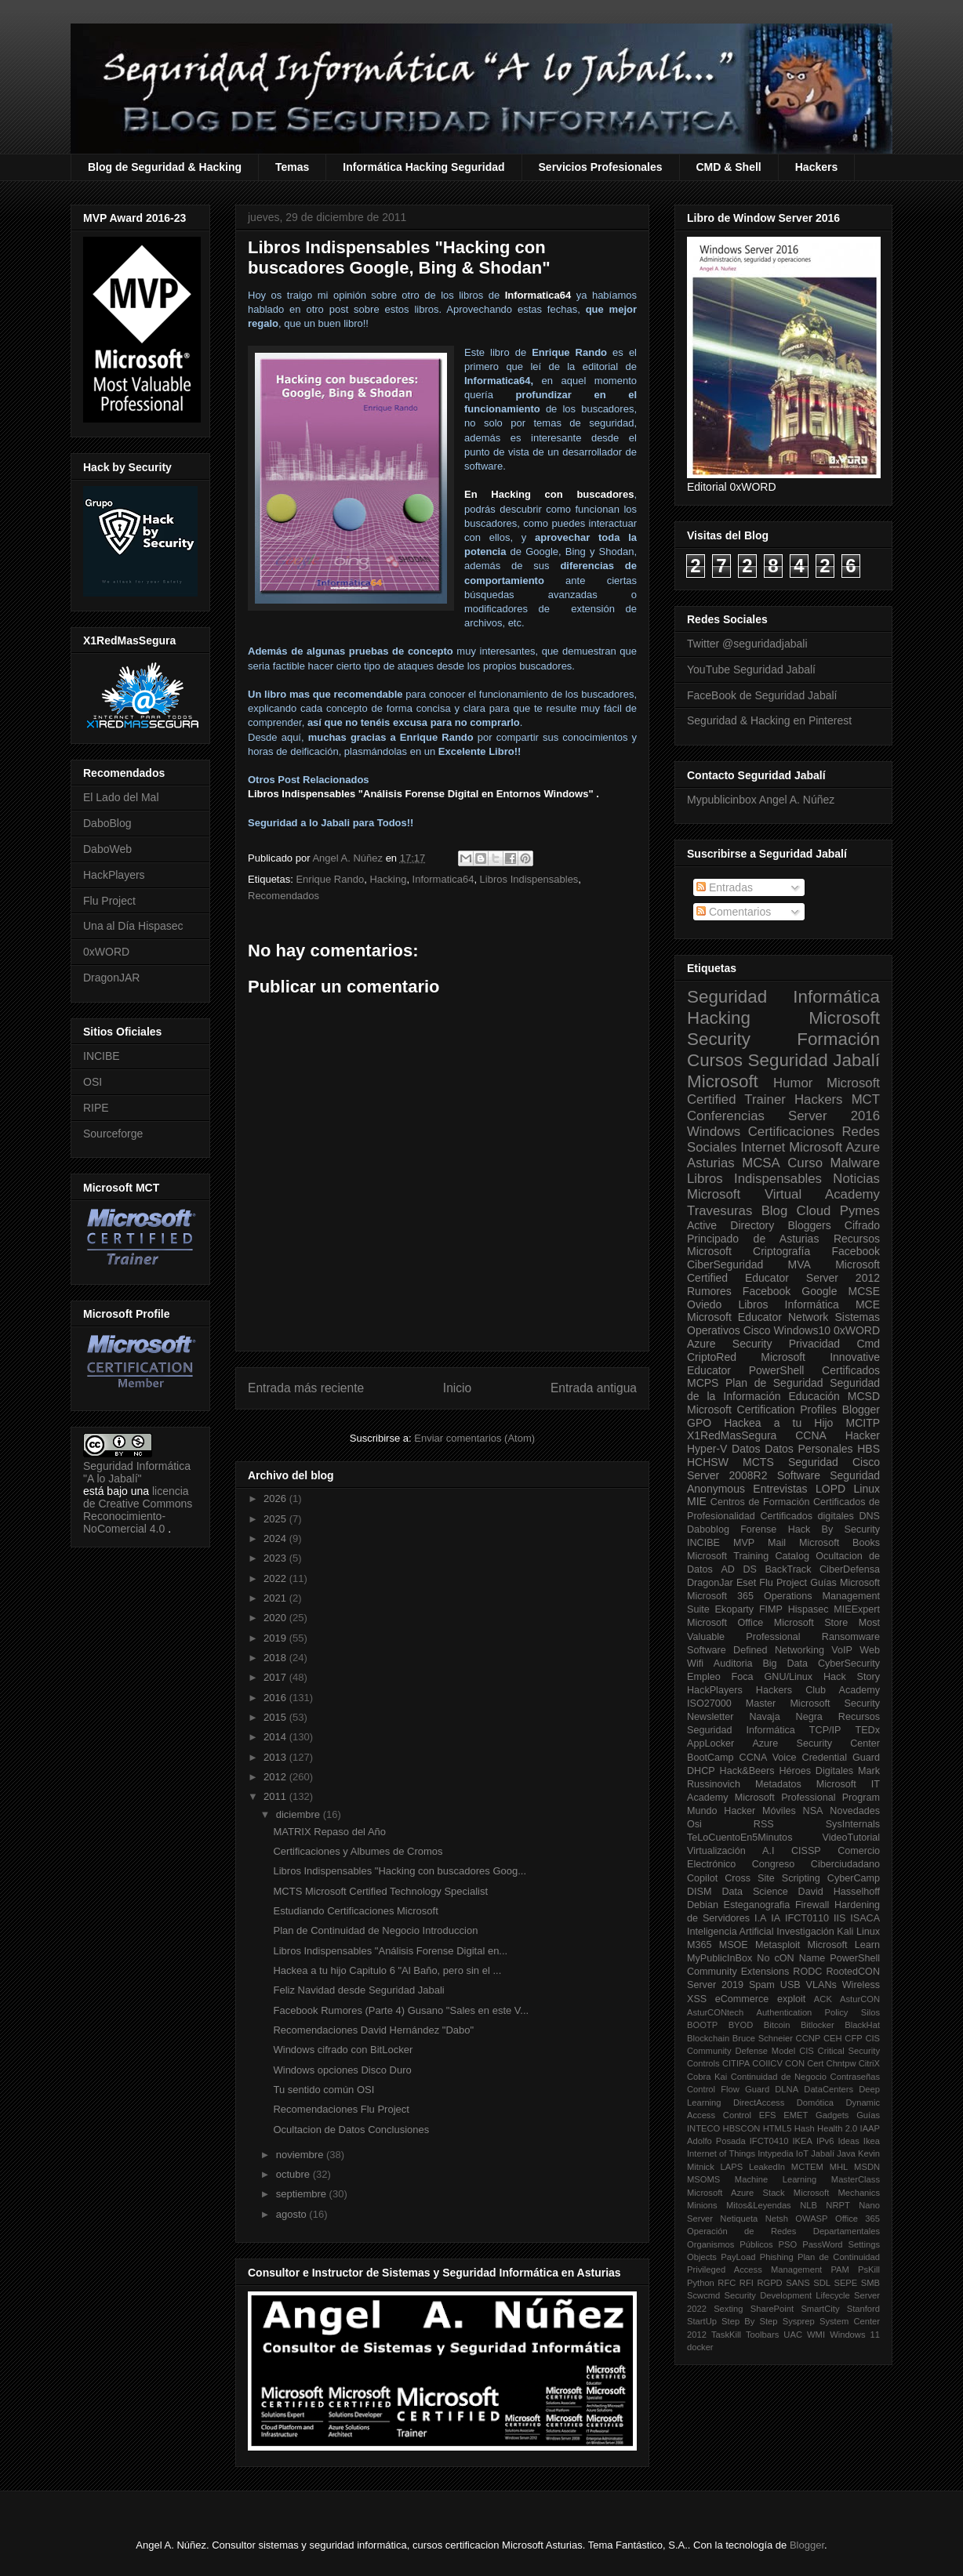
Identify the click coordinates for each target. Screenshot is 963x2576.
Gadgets (832, 2115)
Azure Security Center (816, 1743)
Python (700, 2283)
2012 (276, 1777)
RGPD (769, 2283)
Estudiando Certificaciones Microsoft (355, 1911)
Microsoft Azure (834, 1147)
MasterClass (855, 2179)
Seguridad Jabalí (814, 1060)
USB (790, 1984)
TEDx (868, 1730)
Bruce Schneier (762, 2038)
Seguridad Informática (783, 997)
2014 (276, 1737)
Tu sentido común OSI (323, 2089)
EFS (767, 2115)
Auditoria (733, 1663)
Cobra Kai (707, 2076)
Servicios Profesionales (601, 167)
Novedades (855, 1810)
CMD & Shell (728, 167)
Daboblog (708, 1529)
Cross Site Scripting (772, 1878)
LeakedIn (767, 2166)
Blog (774, 1210)
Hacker (862, 1435)
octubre (294, 2174)
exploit (791, 1999)
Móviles (779, 1810)
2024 (276, 1538)
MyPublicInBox (719, 1958)
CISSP (806, 1850)
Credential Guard (841, 1757)
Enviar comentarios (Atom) (474, 1438)
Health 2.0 (837, 2128)
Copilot (702, 1878)
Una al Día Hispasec (133, 926)
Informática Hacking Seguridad (423, 167)
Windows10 (802, 1330)
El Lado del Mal (121, 797)
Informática (812, 1304)
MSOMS (703, 2179)
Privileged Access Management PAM (768, 2269)
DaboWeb (107, 849)
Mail (777, 1542)
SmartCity (820, 2308)
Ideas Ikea (859, 2141)
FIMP (771, 1609)
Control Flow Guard (728, 2089)
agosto (293, 2214)
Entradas (724, 887)
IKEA (803, 2141)
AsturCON (860, 1999)
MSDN (867, 2166)
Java (846, 2153)
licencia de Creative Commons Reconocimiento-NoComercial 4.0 (137, 1510)
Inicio (457, 1388)
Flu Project (109, 900)
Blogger (861, 1409)
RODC (807, 1971)
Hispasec (808, 1609)
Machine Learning (775, 2179)
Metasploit (777, 1944)
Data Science (754, 1891)
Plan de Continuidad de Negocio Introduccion (375, 1930)
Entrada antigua (594, 1388)
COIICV (767, 2063)
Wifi (695, 1663)
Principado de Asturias (753, 1238)
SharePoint (772, 2308)
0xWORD (106, 951)
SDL (821, 2283)
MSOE (733, 1944)
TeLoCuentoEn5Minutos (739, 1837)
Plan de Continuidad (839, 2257)
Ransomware (851, 1636)
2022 (276, 1578)
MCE (868, 1304)
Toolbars (762, 2334)
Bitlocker (817, 2025)
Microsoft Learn (844, 1944)
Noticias (856, 1178)
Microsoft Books (839, 1542)
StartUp (702, 2321)
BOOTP (702, 2025)
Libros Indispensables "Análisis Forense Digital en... (390, 1951)
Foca (743, 1676)
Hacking (387, 879)
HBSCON (742, 2128)
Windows (713, 1131)
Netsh (776, 2218)
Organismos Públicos (730, 2244)
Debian (702, 1904)
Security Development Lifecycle (787, 2295)
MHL (839, 2166)
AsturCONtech (715, 2012)
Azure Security (729, 1343)
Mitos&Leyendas (758, 2205)
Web (869, 1650)
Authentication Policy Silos (818, 2012)
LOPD (830, 1488)
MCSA (760, 1163)
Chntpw (841, 2063)
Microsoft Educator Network (757, 1317)
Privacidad (814, 1343)
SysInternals (853, 1824)
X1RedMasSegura (731, 1435)
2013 (276, 1757)
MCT (866, 1099)
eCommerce (742, 1999)
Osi (694, 1824)
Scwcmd (703, 2295)
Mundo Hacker (721, 1810)
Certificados (851, 1370)
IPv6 (825, 2141)
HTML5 (777, 2128)
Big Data (785, 1663)
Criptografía (781, 1251)
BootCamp (710, 1757)
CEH (832, 2038)
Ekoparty (734, 1609)
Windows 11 (855, 2334)
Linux (867, 1488)
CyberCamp (853, 1878)
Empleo (704, 1676)
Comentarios (733, 911)
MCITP (862, 1423)
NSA (813, 1810)
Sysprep (799, 2321)
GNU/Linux (789, 1676)
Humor (792, 1083)
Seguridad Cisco (834, 1462)
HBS (868, 1448)
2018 (276, 1658)
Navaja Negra (785, 1716)
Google (819, 1291)
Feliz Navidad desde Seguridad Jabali (358, 1990)
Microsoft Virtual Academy (783, 1194)
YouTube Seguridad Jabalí (751, 669)
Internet (762, 1147)
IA (775, 1918)
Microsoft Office (725, 1622)
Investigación (805, 1931)
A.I (768, 1850)
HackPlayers (114, 875)
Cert (815, 2063)
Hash (804, 2128)
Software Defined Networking (755, 1650)
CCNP (808, 2038)
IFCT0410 (769, 2141)
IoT (802, 2153)
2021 (276, 1598)
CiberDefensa (849, 1569)
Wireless (861, 1984)
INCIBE (101, 1056)
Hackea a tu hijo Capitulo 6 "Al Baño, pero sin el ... (387, 1970)
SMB (870, 2283)
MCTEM (807, 2166)
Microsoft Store (811, 1622)
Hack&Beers (747, 1770)
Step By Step (749, 2321)
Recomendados (283, 896)
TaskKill (726, 2334)
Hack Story (851, 1676)
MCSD (864, 1396)
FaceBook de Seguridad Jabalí (762, 695)
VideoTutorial (851, 1837)
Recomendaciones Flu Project (341, 2109)
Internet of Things (721, 2153)
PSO (788, 2244)
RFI (747, 2283)
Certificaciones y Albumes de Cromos (357, 1851)
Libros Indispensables (529, 879)
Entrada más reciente (306, 1388)
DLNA (786, 2089)
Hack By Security (834, 1529)
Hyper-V (707, 1448)
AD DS (739, 1569)
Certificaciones (791, 1131)
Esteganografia (757, 1904)
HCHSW (708, 1462)
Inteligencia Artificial (730, 1931)
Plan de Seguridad (774, 1383)
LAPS (732, 2166)
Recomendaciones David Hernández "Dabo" (373, 2030)
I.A (760, 1918)
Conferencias (726, 1115)
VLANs (821, 1984)
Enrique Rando (330, 879)
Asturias (711, 1163)
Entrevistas (780, 1488)
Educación (813, 1396)
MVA (799, 1264)
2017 (276, 1677)
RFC (727, 2283)
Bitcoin (777, 2025)
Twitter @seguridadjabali (747, 643)
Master (761, 1703)
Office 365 (857, 2218)
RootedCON (853, 1971)
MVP (743, 1542)
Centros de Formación (760, 1502)
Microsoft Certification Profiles (762, 1409)
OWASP (811, 2218)
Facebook (856, 1251)
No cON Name (791, 1958)
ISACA (865, 1918)
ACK (823, 1999)
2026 (276, 1498)
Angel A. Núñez (348, 858)
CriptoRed (711, 1357)
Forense (758, 1529)
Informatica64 (443, 879)
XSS (697, 1999)
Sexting (728, 2308)
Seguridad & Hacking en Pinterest (769, 720)
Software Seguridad (828, 1475)
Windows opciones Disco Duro (342, 2070)
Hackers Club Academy (818, 1690)
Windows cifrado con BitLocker (342, 2049)
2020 (276, 1618)
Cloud (814, 1210)
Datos (746, 1448)
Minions (702, 2205)
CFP (853, 2038)
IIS (839, 1918)
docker (700, 2347)
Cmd (868, 1343)
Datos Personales (808, 1448)
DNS (869, 1516)
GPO (699, 1423)
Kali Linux (858, 1931)
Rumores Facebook (738, 1291)
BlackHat (862, 2025)
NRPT (837, 2205)
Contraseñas (855, 2076)
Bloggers (808, 1225)
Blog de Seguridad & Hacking (165, 167)
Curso (805, 1163)
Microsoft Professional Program (807, 1797)
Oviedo (704, 1304)
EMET (795, 2115)
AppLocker (710, 1743)
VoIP (841, 1650)
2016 (276, 1697)
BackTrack (788, 1569)
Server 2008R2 (727, 1475)
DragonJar (710, 1582)
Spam (762, 1984)
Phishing (777, 2257)
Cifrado (862, 1225)
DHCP (701, 1770)
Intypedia (775, 2153)
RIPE (96, 1107)
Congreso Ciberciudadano (816, 1864)
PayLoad (738, 2257)
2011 (276, 1796)
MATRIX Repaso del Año (329, 1832)
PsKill (869, 2269)
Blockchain (708, 2038)
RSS (764, 1824)
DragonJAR (111, 977)
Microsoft (722, 1081)
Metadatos (778, 1784)
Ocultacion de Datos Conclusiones (351, 2129)
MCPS (702, 1383)
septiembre (302, 2194)
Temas (292, 167)
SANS (797, 2283)
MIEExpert (857, 1609)
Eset (746, 1582)
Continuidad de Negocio (779, 2076)
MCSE (864, 1291)
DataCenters (828, 2089)
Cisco (757, 1330)
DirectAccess (758, 2102)
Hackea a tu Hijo (778, 1423)
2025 (276, 1519)
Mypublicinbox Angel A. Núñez (760, 799)
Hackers (816, 167)
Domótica (815, 2102)
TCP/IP (825, 1730)
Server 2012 (843, 1278)
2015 (276, 1717)
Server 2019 (715, 1984)
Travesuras (719, 1210)
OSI (92, 1082)
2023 (276, 1558)
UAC (792, 2334)
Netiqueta (739, 2218)
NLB (808, 2205)
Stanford (863, 2308)
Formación (838, 1039)
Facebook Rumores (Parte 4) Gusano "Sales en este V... (401, 2010)
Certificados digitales (806, 1516)
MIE (697, 1501)
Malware (855, 1163)
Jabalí (822, 2153)
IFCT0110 (807, 1918)
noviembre (301, 2155)
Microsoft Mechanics (837, 2192)
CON (795, 2063)
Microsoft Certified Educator (783, 1271)
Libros (753, 1304)
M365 (699, 1944)
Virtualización (716, 1850)
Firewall (812, 1904)
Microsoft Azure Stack (736, 2192)
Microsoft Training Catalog (748, 1556)
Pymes (860, 1210)
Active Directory (730, 1225)
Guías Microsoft (845, 1582)
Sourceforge (113, 1133)
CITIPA (736, 2063)
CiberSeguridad (725, 1264)
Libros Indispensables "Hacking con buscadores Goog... (399, 1871)
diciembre (299, 1814)
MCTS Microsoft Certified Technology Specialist (380, 1891)
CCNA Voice (768, 1757)
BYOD (741, 2025)
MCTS (758, 1462)
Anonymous (716, 1488)
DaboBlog (107, 823)
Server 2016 (834, 1115)
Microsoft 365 (720, 1596)
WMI (816, 2334)
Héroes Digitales (816, 1770)
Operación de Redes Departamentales (783, 2231)
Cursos (715, 1060)
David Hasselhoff (839, 1891)
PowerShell (777, 1370)
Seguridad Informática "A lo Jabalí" (137, 1472)
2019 (276, 1638)
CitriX (869, 2063)
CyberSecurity (849, 1663)
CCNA (811, 1435)
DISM (699, 1891)
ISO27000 (709, 1703)
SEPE (845, 2283)
